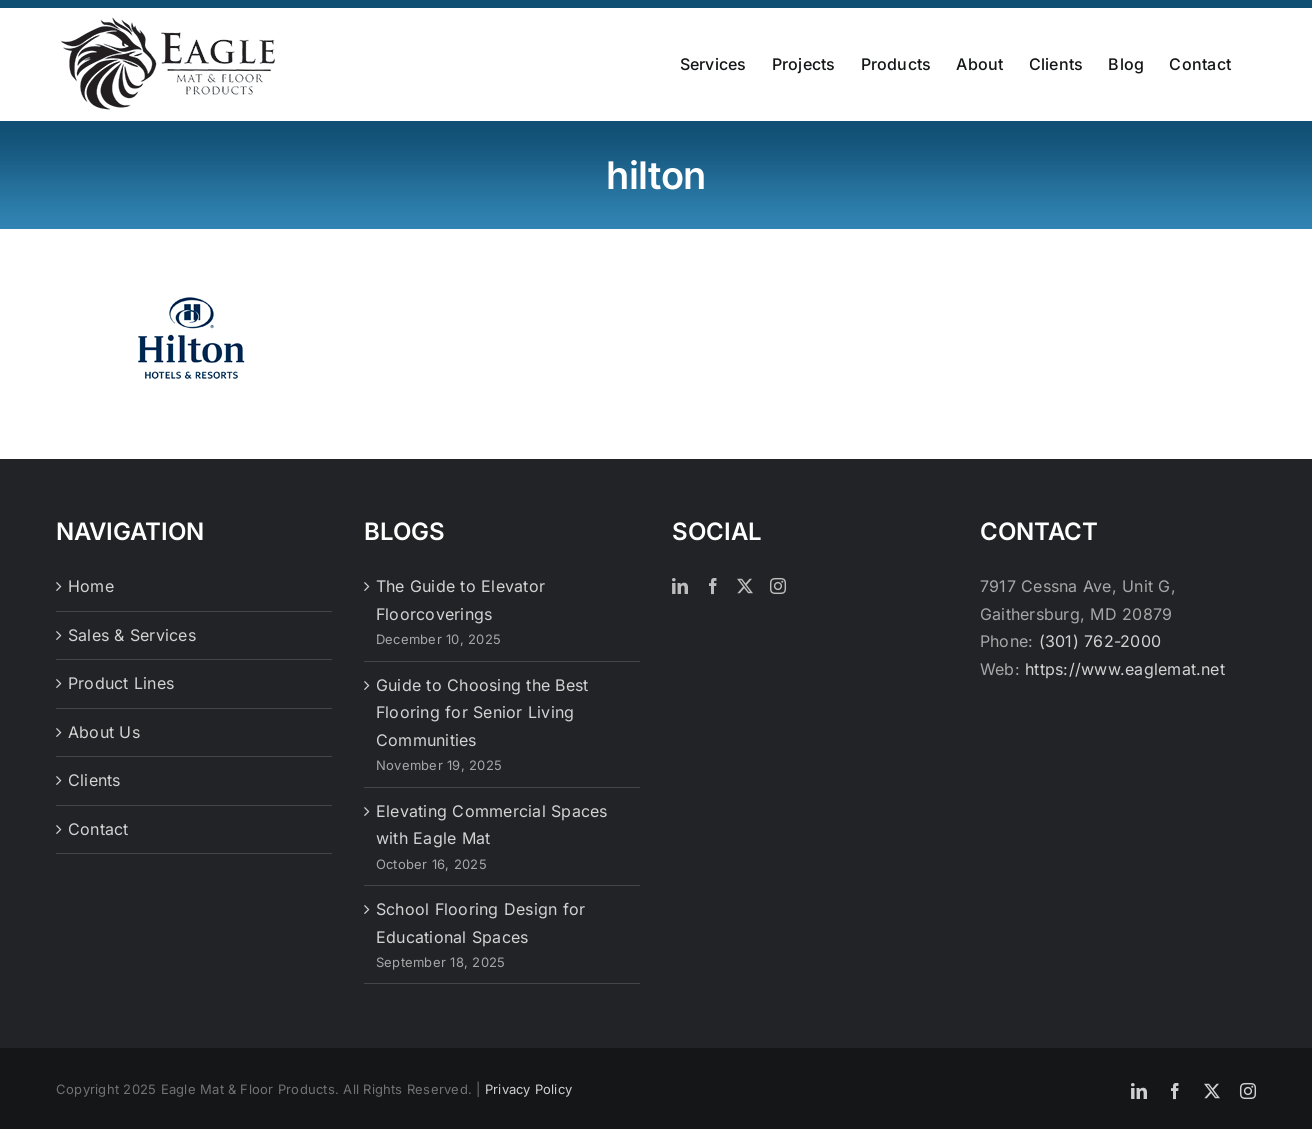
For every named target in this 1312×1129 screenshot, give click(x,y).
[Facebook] (713, 585)
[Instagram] (778, 585)
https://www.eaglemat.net (1125, 668)
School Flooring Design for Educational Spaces (480, 922)
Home (91, 585)
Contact (98, 828)
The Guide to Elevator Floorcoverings (460, 599)
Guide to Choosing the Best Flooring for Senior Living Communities (482, 711)
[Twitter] (745, 585)
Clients (94, 779)
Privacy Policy (528, 1088)
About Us (104, 731)
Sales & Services (132, 634)
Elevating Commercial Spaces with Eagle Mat (491, 824)
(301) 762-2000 (1100, 640)
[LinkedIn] (680, 585)
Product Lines (121, 682)
